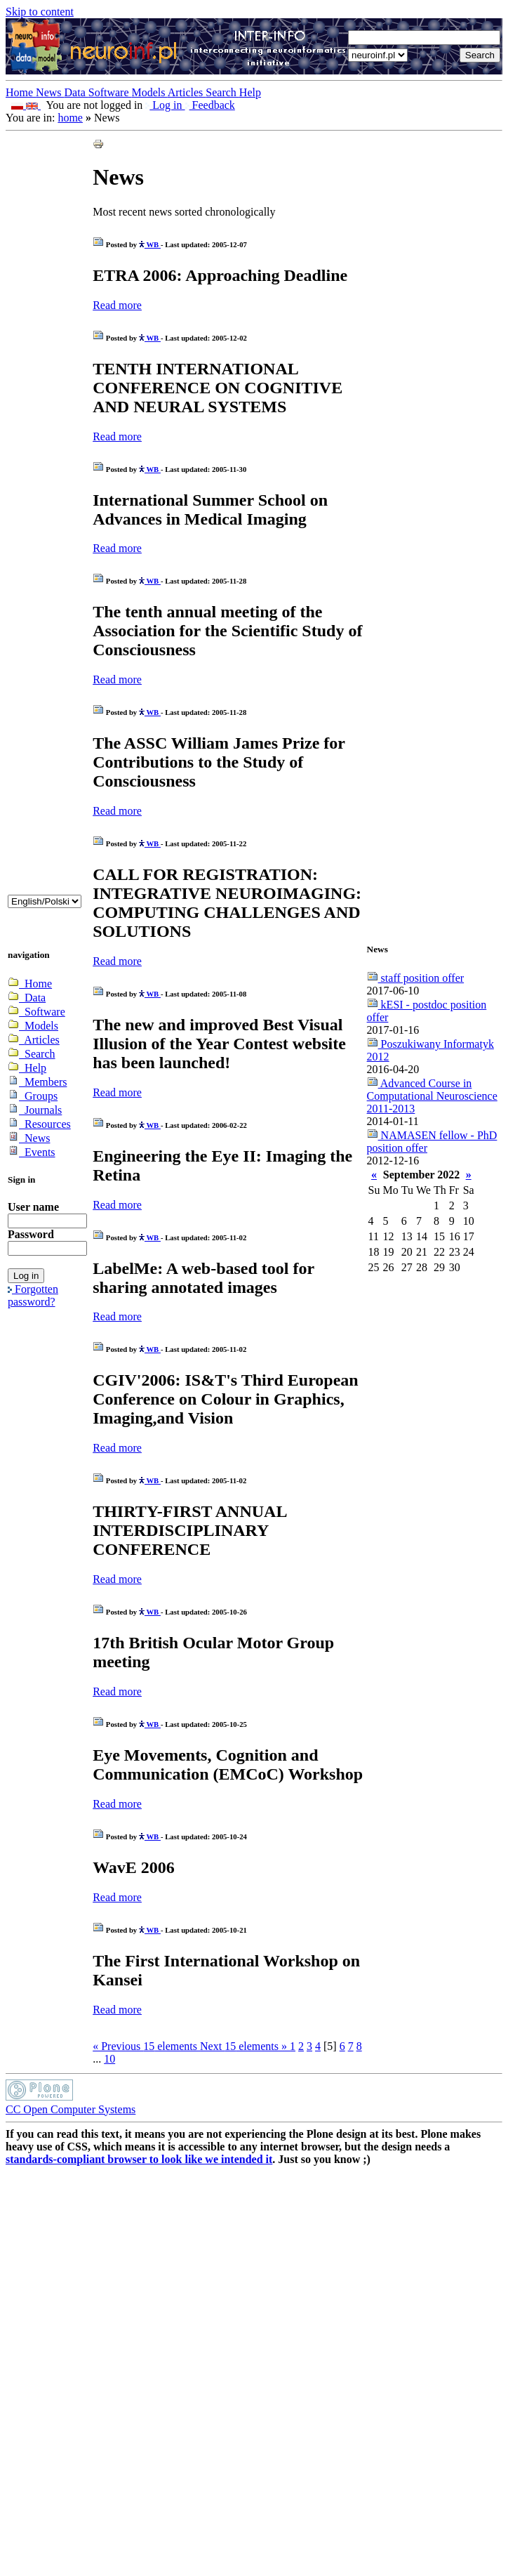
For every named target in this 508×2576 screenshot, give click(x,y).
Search (222, 92)
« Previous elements (146, 2046)
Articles (187, 92)
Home (21, 92)
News (50, 92)
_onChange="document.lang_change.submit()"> (44, 901)
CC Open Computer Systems (70, 2109)
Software (110, 92)
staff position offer (415, 978)
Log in (165, 105)
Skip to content (40, 12)
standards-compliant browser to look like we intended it (139, 2159)
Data (76, 92)
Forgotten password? (33, 1295)
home (70, 118)
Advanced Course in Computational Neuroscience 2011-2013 (432, 1096)
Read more (117, 305)
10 (109, 2059)
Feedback (210, 105)
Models (150, 92)
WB (150, 244)
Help (250, 92)
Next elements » (245, 2046)
